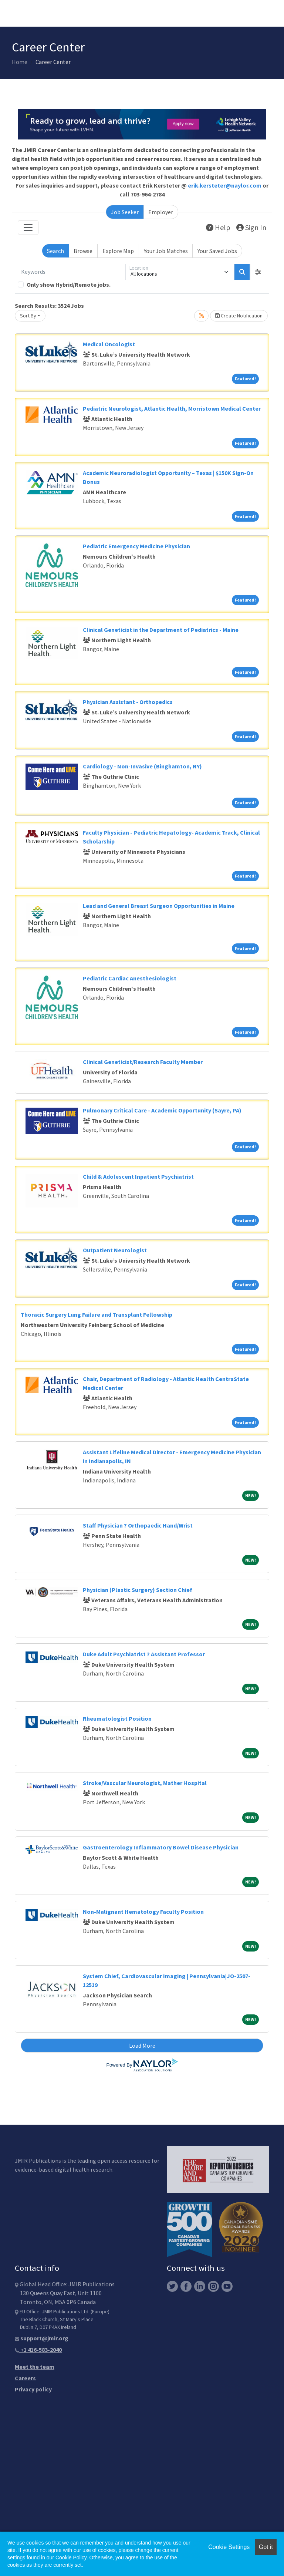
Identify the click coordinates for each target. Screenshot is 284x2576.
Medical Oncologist (109, 344)
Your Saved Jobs (217, 251)
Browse (83, 251)
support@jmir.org (41, 2338)
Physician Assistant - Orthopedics (128, 702)
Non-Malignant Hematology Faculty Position (143, 1911)
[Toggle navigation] (28, 227)
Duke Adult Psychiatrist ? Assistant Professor (144, 1654)
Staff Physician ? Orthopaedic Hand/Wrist (138, 1525)
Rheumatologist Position (117, 1718)
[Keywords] (72, 272)
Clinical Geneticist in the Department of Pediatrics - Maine (161, 629)
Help (218, 227)
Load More (142, 2045)
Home (19, 61)
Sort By (28, 315)
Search (55, 251)
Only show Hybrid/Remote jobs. (69, 284)
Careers (25, 2378)
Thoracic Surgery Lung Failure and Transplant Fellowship (96, 1314)
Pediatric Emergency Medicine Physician (136, 546)
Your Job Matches (166, 251)
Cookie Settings (229, 2547)
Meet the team (34, 2366)
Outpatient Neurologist (115, 1250)
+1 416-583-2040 (38, 2349)
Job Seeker (125, 212)
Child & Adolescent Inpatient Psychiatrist (138, 1176)
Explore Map (118, 251)
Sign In (251, 227)
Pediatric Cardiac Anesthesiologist (129, 978)
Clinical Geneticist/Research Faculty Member (143, 1061)
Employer (160, 212)
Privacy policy (33, 2389)
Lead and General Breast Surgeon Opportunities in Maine (158, 905)
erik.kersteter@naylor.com (224, 185)
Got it (266, 2547)
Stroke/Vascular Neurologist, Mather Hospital (145, 1783)
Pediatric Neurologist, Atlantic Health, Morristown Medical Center (172, 408)
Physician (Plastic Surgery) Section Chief (137, 1589)
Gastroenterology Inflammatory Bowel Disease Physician (161, 1847)
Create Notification (239, 315)
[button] (258, 272)
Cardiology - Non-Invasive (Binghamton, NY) (142, 766)
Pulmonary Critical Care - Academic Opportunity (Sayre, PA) (162, 1110)
